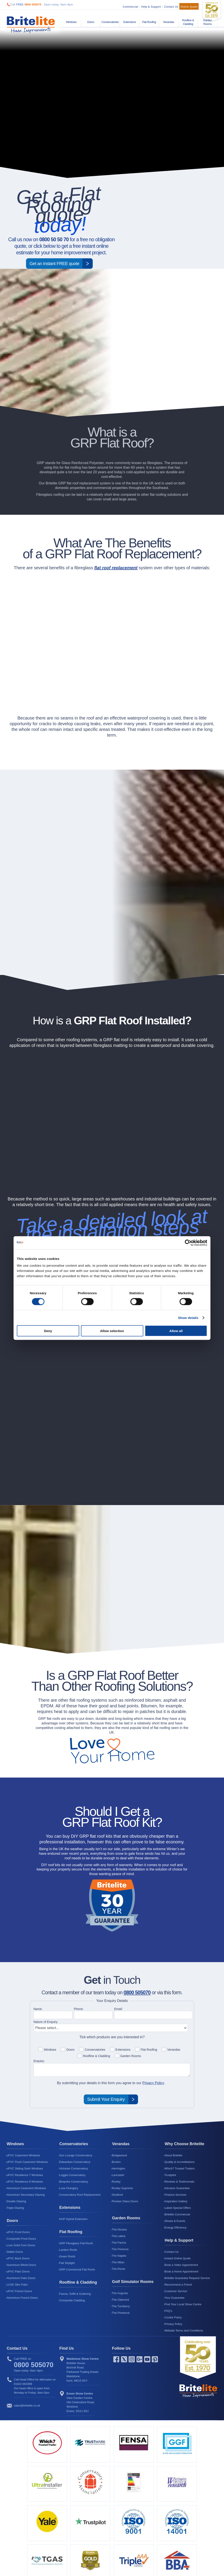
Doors (90, 22)
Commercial (130, 6)
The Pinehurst (121, 2312)
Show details (188, 1317)
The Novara (119, 2229)
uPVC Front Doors (18, 2232)
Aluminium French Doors (22, 2297)
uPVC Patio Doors (18, 2271)
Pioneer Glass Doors (125, 2201)
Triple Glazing (15, 2207)
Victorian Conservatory (73, 2168)
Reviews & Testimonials (179, 2181)
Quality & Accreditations (179, 2162)
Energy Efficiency (175, 2227)
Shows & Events (174, 2221)
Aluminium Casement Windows (26, 2188)
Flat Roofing (149, 22)
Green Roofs (67, 2256)
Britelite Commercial (177, 2214)
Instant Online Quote (177, 2258)
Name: (37, 2009)
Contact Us (171, 6)
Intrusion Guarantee (177, 2188)
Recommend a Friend (178, 2284)
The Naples (119, 2255)
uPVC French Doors (19, 2291)
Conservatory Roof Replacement (80, 2194)
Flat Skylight (67, 2263)
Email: (118, 2009)
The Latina (118, 2236)
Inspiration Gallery (175, 2201)
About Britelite (173, 2155)
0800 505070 (32, 4)
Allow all (176, 1331)
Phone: (79, 2009)
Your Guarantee (174, 2297)
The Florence (120, 2249)
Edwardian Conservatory (74, 2162)
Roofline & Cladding (188, 22)
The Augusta (120, 2293)
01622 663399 (23, 2384)
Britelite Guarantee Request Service (187, 2278)
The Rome (118, 2268)
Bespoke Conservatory (73, 2181)
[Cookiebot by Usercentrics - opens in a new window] (188, 1242)
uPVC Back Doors (18, 2258)
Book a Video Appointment (181, 2265)
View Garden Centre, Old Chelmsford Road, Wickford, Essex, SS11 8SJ (80, 2402)
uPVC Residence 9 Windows (25, 2181)
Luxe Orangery (68, 2188)
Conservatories (110, 22)
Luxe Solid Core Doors (21, 2245)
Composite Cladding (72, 2300)
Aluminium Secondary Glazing (26, 2194)
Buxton (116, 2162)
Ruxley (116, 2181)
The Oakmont (120, 2299)
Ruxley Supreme (122, 2188)
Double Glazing (16, 2201)
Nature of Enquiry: (45, 2022)
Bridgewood (119, 2155)
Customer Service (175, 2291)
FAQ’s (168, 2310)
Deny (48, 1331)
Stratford (117, 2194)
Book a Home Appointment (181, 2271)
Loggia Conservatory (72, 2175)
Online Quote (189, 6)
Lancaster (118, 2175)
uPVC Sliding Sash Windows (25, 2168)
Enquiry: (39, 2061)
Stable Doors (15, 2251)
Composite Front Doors (21, 2238)
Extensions (129, 22)
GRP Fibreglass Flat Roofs (76, 2243)
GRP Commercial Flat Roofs (77, 2269)
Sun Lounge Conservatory (75, 2155)
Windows (71, 22)
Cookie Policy (173, 2317)
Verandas (168, 22)
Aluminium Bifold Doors (21, 2265)
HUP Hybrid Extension (73, 2219)
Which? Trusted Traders (179, 2168)
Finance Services (175, 2194)
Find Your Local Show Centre (182, 2304)
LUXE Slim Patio (17, 2284)
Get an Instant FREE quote (54, 263)
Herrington (118, 2168)
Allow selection (112, 1331)
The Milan (118, 2262)
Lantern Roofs (68, 2249)
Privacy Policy (153, 2083)
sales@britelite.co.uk (27, 2405)
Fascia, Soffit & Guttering (75, 2293)
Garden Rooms (207, 22)
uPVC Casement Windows (23, 2155)
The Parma (119, 2242)
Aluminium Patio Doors (21, 2278)
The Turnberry (121, 2306)
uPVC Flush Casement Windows (27, 2162)
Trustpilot (170, 2175)
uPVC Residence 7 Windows (25, 2175)
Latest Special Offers (177, 2207)
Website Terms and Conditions (183, 2330)
